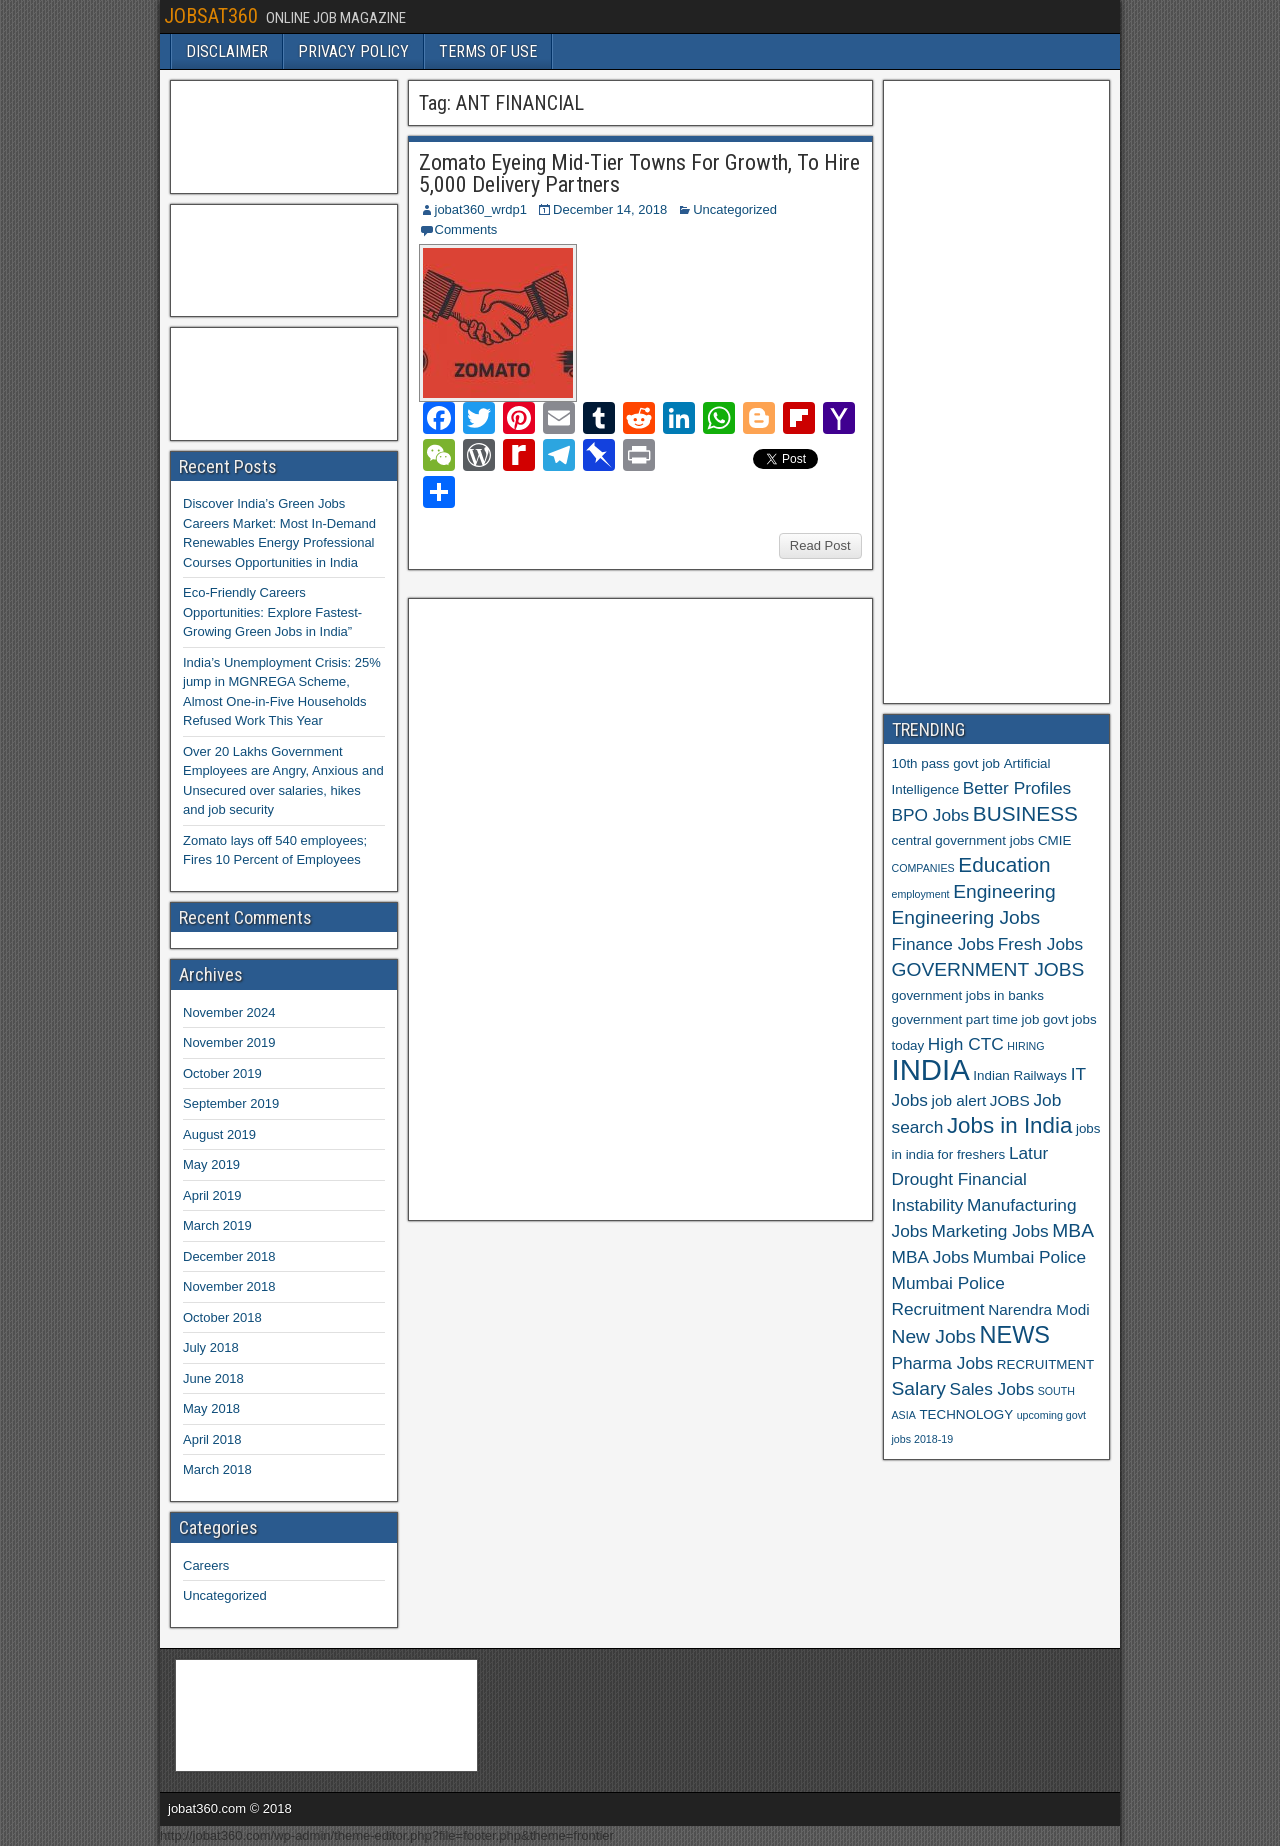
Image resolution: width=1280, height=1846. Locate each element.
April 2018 (212, 1439)
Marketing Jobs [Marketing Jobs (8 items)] (990, 1231)
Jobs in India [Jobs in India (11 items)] (1009, 1125)
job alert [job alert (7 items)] (959, 1100)
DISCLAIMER (227, 51)
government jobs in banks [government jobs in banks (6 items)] (968, 995)
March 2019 (217, 1225)
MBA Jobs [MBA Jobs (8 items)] (931, 1257)
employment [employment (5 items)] (921, 894)
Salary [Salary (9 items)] (919, 1388)
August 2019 (219, 1134)
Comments (466, 229)
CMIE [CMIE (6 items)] (1054, 840)
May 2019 (211, 1164)
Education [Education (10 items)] (1004, 864)
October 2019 (222, 1073)
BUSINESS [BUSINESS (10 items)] (1025, 813)
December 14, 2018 (610, 209)
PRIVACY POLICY (353, 51)
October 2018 (222, 1317)
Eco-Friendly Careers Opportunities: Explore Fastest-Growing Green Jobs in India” (272, 612)
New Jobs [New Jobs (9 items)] (934, 1336)
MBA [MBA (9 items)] (1073, 1230)
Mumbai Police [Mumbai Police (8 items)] (1029, 1257)
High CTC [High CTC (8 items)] (966, 1044)
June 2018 (213, 1378)
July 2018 (211, 1347)
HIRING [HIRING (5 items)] (1025, 1046)
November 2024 (229, 1012)
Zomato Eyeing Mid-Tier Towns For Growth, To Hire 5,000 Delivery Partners (639, 173)
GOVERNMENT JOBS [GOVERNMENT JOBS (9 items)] (988, 969)
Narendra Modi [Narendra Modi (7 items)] (1038, 1309)
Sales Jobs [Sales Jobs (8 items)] (992, 1389)
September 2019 (231, 1103)
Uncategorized (735, 209)
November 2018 (229, 1286)
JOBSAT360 (211, 16)
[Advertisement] (567, 907)
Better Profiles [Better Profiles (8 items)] (1017, 788)
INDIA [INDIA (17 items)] (931, 1069)
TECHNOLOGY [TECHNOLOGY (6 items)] (966, 1414)
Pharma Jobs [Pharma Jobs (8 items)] (943, 1363)
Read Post (820, 545)
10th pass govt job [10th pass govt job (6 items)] (946, 763)
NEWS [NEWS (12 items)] (1015, 1335)
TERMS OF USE (488, 51)
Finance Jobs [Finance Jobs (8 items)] (943, 944)
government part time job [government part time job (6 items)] (966, 1019)
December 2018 (229, 1256)
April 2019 (212, 1195)
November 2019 (229, 1042)
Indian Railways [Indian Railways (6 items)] (1020, 1075)
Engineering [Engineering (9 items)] (1004, 891)
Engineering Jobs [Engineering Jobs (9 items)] (966, 917)
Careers (206, 1565)
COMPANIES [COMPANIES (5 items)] (923, 868)
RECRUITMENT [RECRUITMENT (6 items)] (1045, 1364)
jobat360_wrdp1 (481, 209)
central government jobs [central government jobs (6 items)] (963, 840)
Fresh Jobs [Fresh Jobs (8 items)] (1040, 944)
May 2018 (211, 1408)
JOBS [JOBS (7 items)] (1010, 1100)
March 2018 (217, 1469)
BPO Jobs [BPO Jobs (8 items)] (931, 815)
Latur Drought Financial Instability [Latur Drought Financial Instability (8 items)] (970, 1179)
